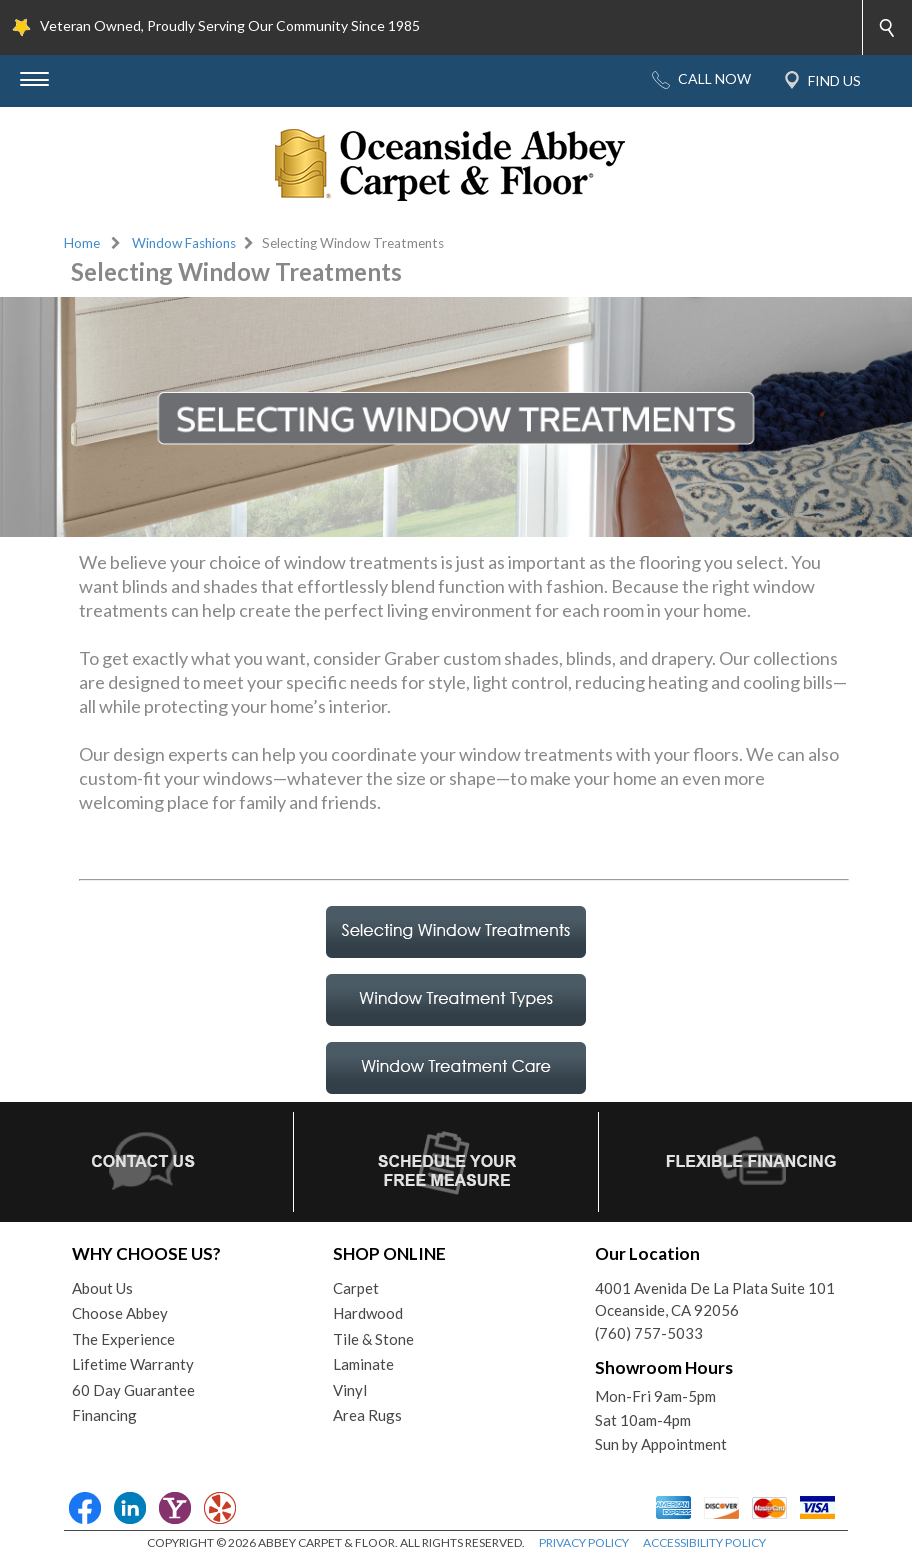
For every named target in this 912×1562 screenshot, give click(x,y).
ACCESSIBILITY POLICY (704, 1542)
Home (82, 243)
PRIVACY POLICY (584, 1542)
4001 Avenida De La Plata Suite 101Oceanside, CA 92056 (715, 1299)
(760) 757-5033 (649, 1333)
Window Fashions (184, 243)
